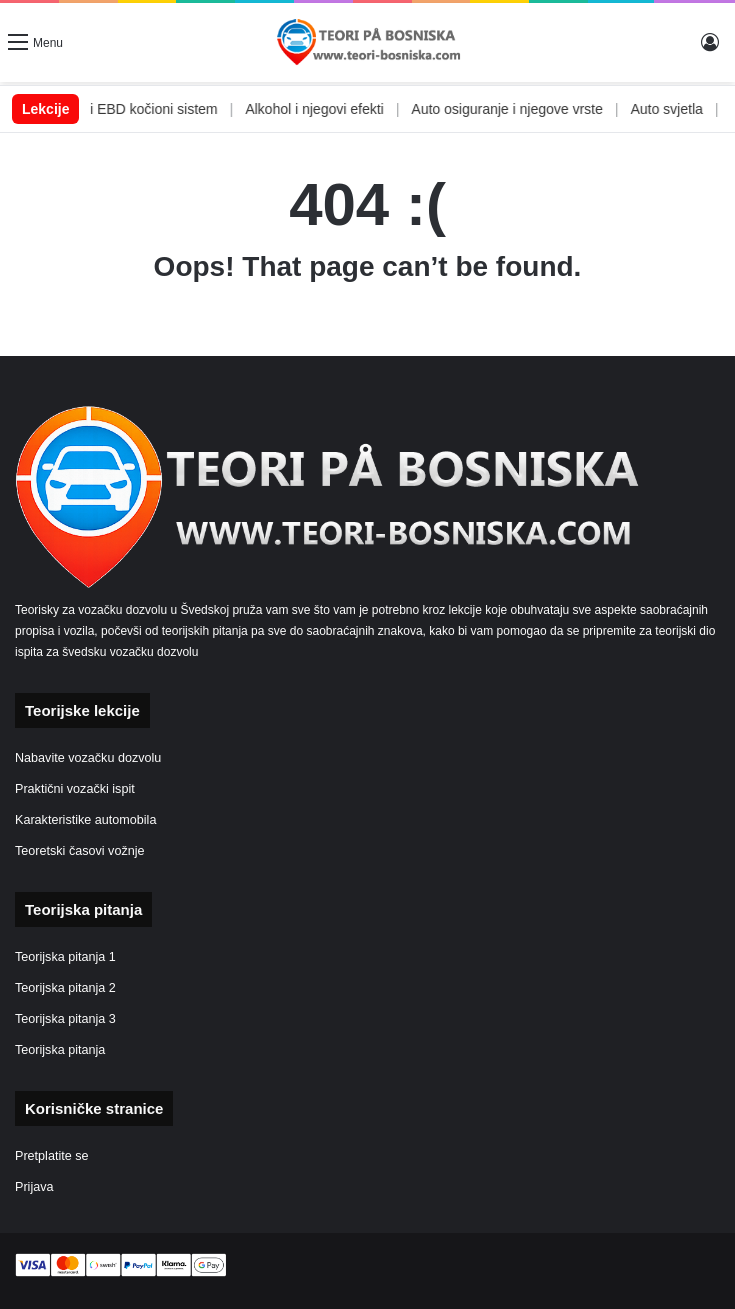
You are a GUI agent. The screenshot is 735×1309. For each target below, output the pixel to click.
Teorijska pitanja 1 (65, 957)
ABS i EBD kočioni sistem (159, 109)
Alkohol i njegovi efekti (335, 109)
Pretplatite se (52, 1156)
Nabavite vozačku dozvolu (88, 758)
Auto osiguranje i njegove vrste (527, 109)
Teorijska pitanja (60, 1050)
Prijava (34, 1187)
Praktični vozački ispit (75, 789)
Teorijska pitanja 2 (65, 988)
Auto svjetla (688, 109)
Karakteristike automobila (85, 820)
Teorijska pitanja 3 (65, 1019)
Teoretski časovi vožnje (80, 851)
